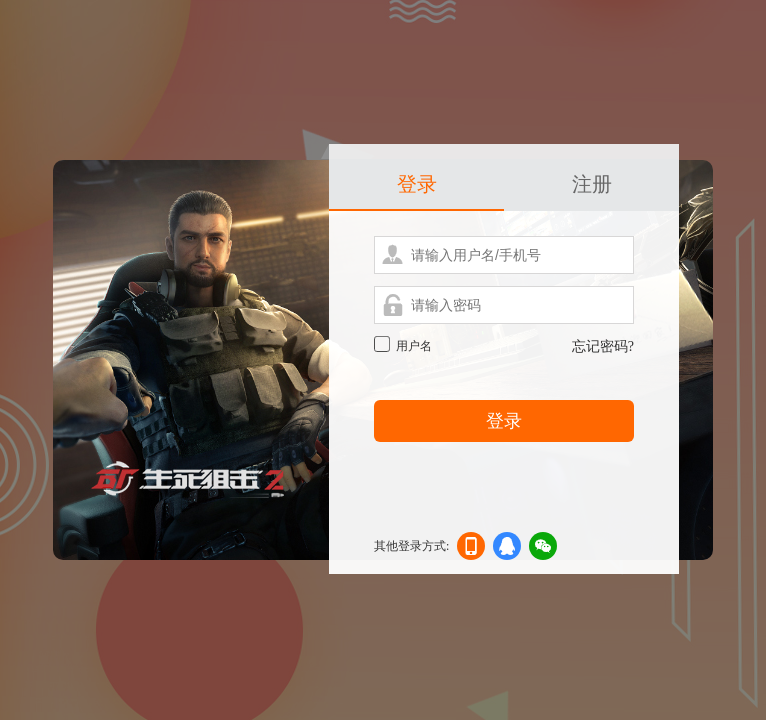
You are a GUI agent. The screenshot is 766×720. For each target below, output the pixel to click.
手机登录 (471, 549)
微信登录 (543, 549)
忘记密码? (603, 346)
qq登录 (507, 549)
